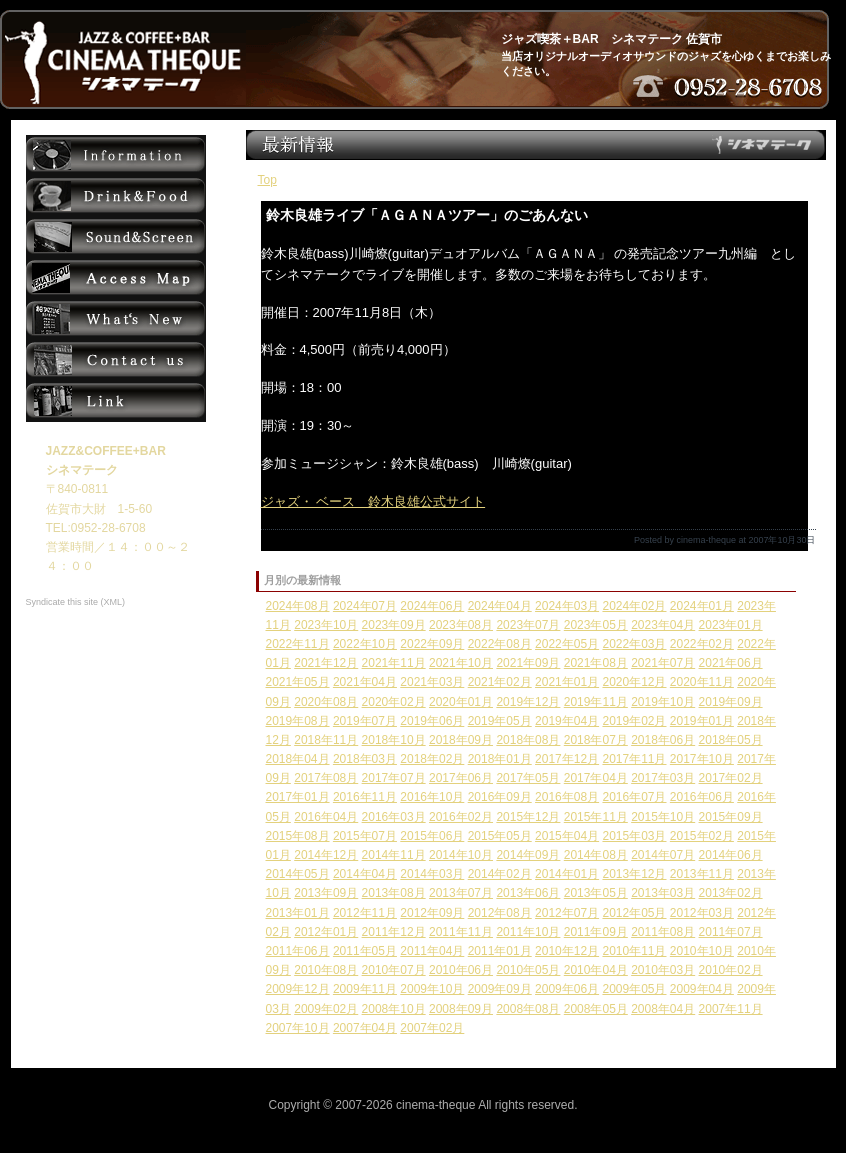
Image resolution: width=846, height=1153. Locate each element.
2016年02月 (461, 817)
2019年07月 (365, 721)
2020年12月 (634, 682)
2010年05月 (528, 970)
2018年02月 (432, 759)
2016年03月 (394, 817)
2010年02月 (731, 970)
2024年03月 (567, 606)
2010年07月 (394, 970)
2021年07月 (663, 663)
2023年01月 (731, 625)
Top (267, 180)
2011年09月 (596, 932)
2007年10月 (298, 1028)
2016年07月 (634, 797)
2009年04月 (702, 989)
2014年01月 (567, 874)
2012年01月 (326, 932)
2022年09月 (432, 644)
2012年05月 (634, 913)
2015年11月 (596, 817)
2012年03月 (702, 913)
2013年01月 (298, 913)
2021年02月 (500, 682)
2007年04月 (365, 1028)
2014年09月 (528, 855)
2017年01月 (298, 797)
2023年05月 (596, 625)
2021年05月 (298, 682)
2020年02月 (394, 702)
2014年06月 (731, 855)
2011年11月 (461, 932)
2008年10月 (394, 1009)
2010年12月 (567, 951)
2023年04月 (663, 625)
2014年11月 (394, 855)
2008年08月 (528, 1009)
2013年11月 (702, 874)
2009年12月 (298, 989)
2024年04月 (500, 606)
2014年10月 (461, 855)
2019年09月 (731, 702)
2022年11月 (298, 644)
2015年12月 (528, 817)
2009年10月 (432, 989)
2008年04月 (663, 1009)
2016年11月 (365, 797)
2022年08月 (500, 644)
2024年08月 (298, 606)
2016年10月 (432, 797)
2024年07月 (365, 606)
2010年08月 (326, 970)
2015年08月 (298, 836)
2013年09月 (326, 893)
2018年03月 (365, 759)
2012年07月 (567, 913)
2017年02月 (731, 778)
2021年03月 (432, 682)
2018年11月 (326, 740)
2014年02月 (500, 874)
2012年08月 (500, 913)
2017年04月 (596, 778)
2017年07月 (394, 778)
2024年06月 (432, 606)
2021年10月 (461, 663)
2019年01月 (702, 721)
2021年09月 (528, 663)
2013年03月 (663, 893)
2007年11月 (731, 1009)
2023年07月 (528, 625)
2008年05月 (596, 1009)
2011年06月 (298, 951)
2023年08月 (461, 625)
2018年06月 (663, 740)
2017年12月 (567, 759)
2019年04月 (567, 721)
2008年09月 (461, 1009)
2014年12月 (326, 855)
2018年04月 (298, 759)
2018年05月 (731, 740)
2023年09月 (394, 625)
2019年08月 (298, 721)
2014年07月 (663, 855)
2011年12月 (394, 932)
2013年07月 (461, 893)
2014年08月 (596, 855)
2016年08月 (567, 797)
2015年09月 (731, 817)
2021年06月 (731, 663)
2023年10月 (326, 625)
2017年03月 (663, 778)
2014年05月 (298, 874)
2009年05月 (634, 989)
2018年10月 (394, 740)
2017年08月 (326, 778)
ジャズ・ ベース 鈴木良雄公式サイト (373, 501)
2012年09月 (432, 913)
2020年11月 (702, 682)
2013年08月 (394, 893)
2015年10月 (663, 817)
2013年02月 (731, 893)
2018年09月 (461, 740)
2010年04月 (596, 970)
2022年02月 (702, 644)
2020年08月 (326, 702)
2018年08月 (528, 740)
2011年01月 (500, 951)
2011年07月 (731, 932)
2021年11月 (394, 663)
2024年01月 (702, 606)
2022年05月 (567, 644)
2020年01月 (461, 702)
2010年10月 (702, 951)
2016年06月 (702, 797)
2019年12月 (528, 702)
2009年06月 (567, 989)
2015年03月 (634, 836)
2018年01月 (500, 759)
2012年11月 (365, 913)
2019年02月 (634, 721)
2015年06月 (432, 836)
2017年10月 (702, 759)
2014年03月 (432, 874)
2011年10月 (528, 932)
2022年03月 (634, 644)
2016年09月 (500, 797)
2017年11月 (634, 759)
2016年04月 (326, 817)
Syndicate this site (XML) (76, 602)
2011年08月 (663, 932)
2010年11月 (634, 951)
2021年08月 (596, 663)
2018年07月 (596, 740)
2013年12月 (634, 874)
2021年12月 (326, 663)
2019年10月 (663, 702)
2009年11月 (365, 989)
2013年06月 (528, 893)
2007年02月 (432, 1028)
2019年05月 (500, 721)
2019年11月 (596, 702)
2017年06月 (461, 778)
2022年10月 (365, 644)
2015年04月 (567, 836)
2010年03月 (663, 970)
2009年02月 (326, 1009)
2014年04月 (365, 874)
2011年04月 (432, 951)
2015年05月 (500, 836)
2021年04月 (365, 682)
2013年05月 (596, 893)
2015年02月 (702, 836)
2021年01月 (567, 682)
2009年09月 (500, 989)
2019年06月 (432, 721)
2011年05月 (365, 951)
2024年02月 (634, 606)
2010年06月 (461, 970)
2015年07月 (365, 836)
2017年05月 (528, 778)
